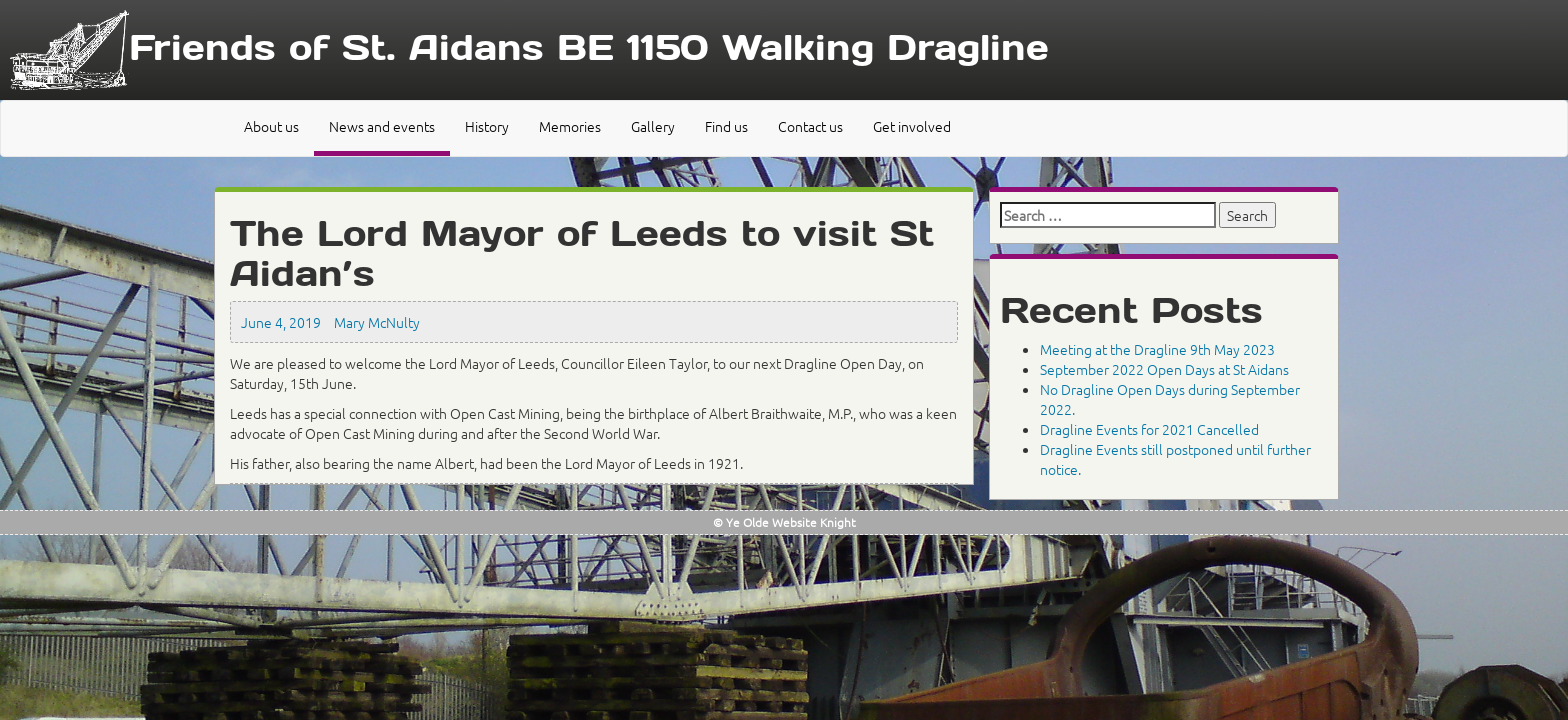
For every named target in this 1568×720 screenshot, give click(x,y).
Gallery (653, 126)
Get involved (912, 126)
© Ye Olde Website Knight (784, 522)
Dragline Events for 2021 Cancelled (1149, 429)
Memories (570, 126)
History (487, 126)
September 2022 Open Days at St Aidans (1164, 369)
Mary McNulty (377, 322)
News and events (382, 126)
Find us (726, 126)
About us (271, 126)
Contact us (810, 126)
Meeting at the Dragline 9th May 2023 (1157, 349)
